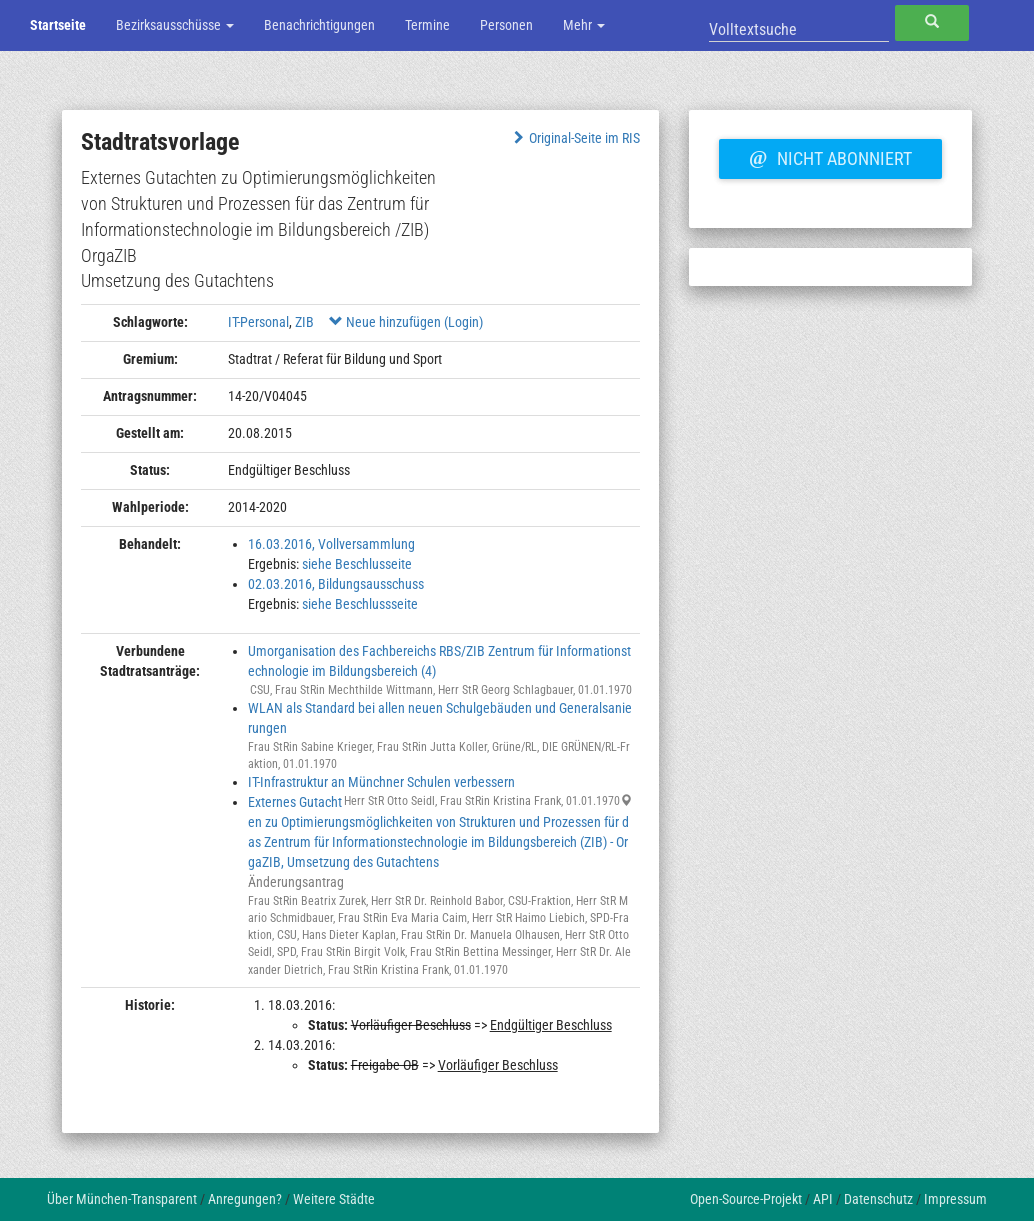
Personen (506, 25)
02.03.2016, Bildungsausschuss (336, 584)
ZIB (304, 322)
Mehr (584, 25)
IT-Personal (258, 322)
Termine (427, 25)
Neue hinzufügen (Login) (406, 322)
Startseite (58, 25)
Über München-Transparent (122, 1199)
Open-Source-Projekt (746, 1199)
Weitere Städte (334, 1199)
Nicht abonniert (830, 156)
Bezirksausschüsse (175, 25)
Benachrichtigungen (319, 25)
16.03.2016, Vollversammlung (331, 544)
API (823, 1199)
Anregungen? (245, 1199)
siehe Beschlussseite (360, 604)
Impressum (955, 1199)
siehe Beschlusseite (357, 564)
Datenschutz (878, 1199)
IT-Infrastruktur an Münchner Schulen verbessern (381, 782)
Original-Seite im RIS (574, 138)
